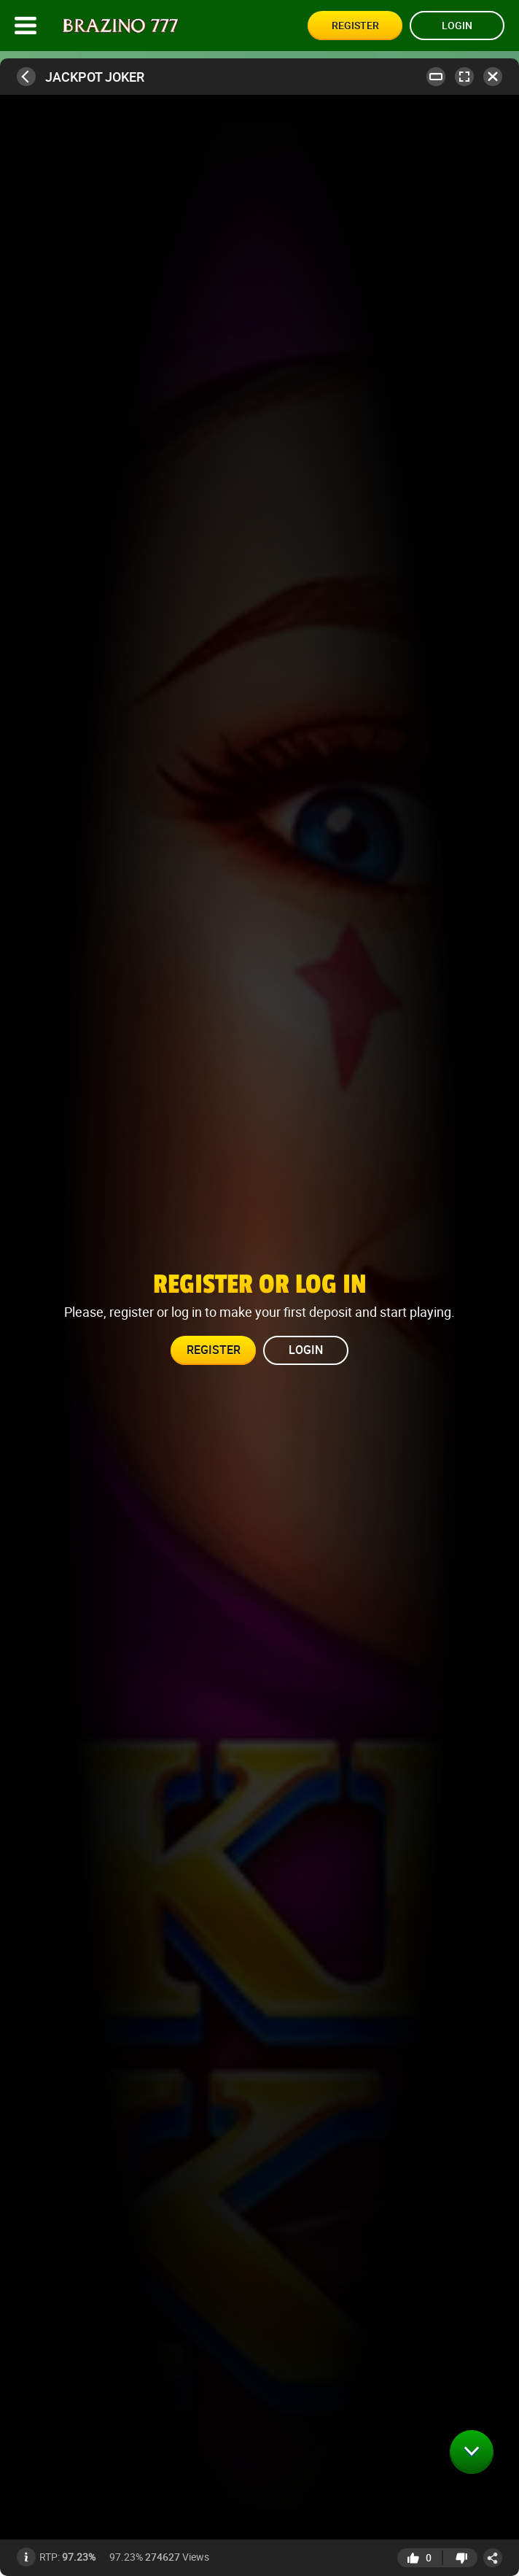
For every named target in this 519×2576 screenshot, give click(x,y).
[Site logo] (121, 26)
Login (457, 25)
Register (355, 25)
